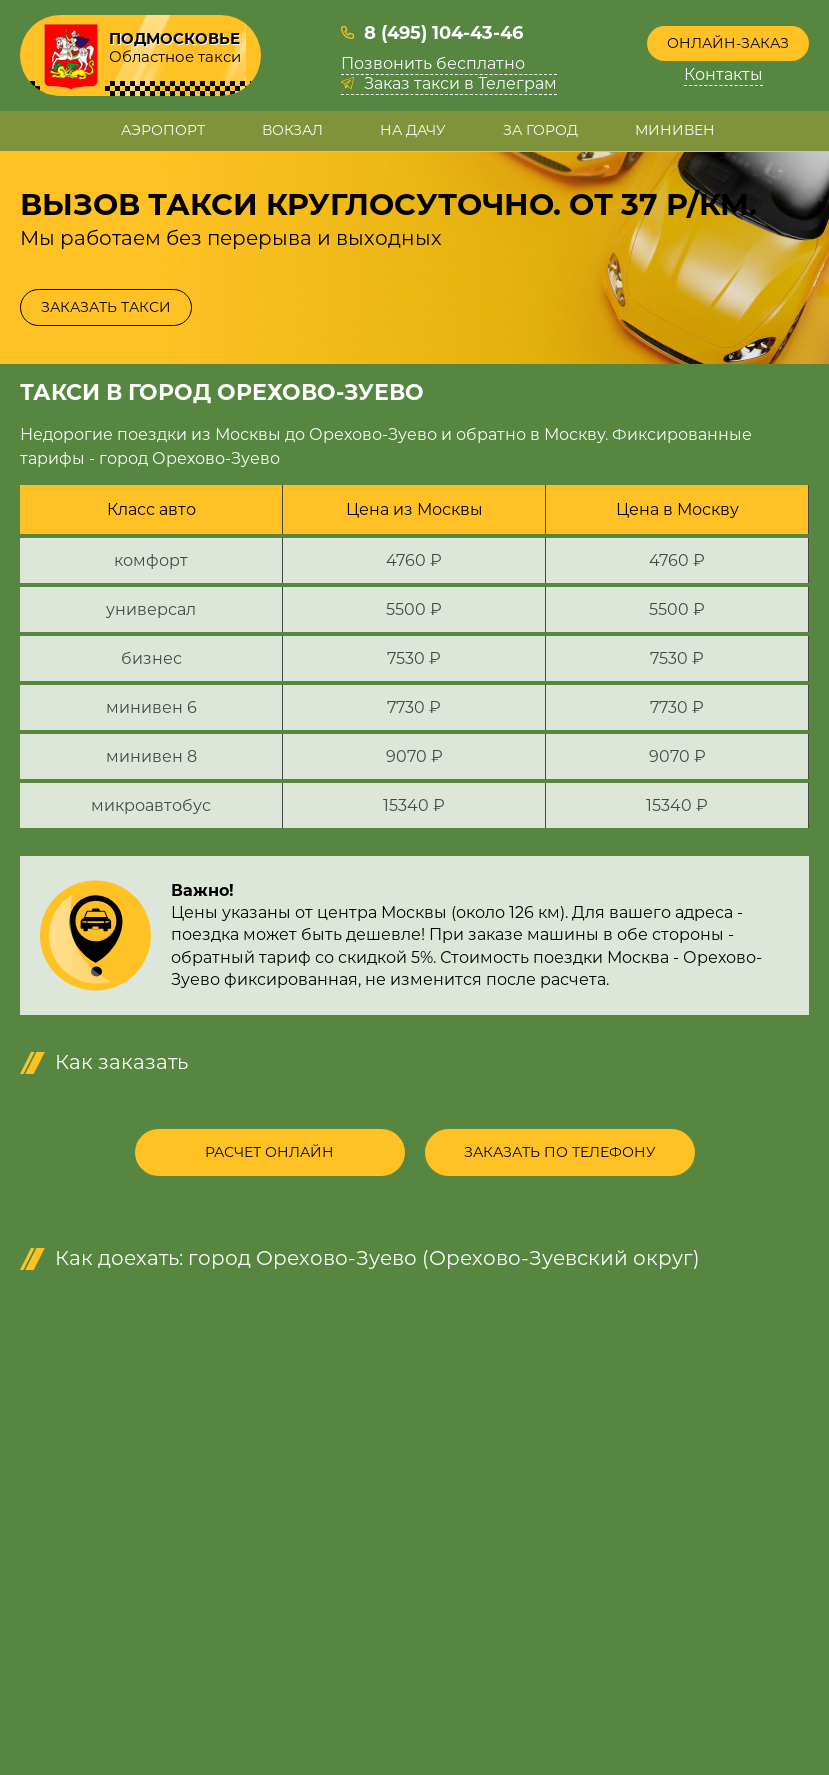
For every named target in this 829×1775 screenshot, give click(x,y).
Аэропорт (163, 130)
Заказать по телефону (560, 1152)
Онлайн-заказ (728, 43)
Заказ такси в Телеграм (460, 84)
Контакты (723, 75)
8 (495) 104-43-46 (443, 33)
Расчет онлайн (269, 1152)
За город (540, 130)
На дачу (413, 130)
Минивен (675, 130)
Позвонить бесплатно (433, 64)
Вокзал (292, 130)
